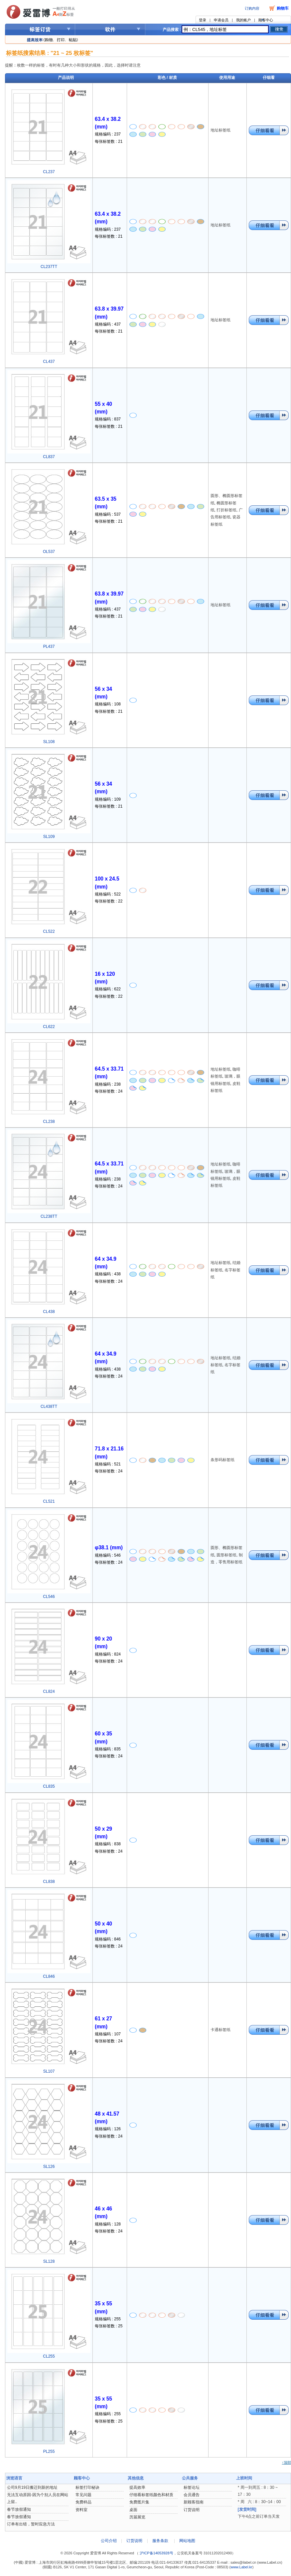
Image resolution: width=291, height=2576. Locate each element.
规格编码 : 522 (108, 894)
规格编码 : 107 (108, 2034)
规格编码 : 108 (108, 704)
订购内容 (252, 8)
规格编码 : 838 (108, 1844)
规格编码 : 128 (108, 2224)
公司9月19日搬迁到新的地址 (32, 2487)
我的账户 (243, 20)
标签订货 (40, 29)
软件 (110, 29)
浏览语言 (14, 2478)
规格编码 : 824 (108, 1654)
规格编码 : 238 (108, 1084)
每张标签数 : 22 (108, 901)
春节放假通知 (19, 2509)
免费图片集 (139, 2502)
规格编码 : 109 (108, 799)
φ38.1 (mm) (109, 1547)
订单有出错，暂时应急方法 (31, 2524)
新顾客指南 (194, 2502)
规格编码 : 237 (108, 134)
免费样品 (83, 2502)
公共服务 (190, 2478)
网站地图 (187, 2540)
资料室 (81, 2509)
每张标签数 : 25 (108, 2326)
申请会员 (221, 20)
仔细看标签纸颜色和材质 (151, 2494)
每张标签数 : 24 (108, 1091)
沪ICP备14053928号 (156, 2553)
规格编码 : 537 (108, 514)
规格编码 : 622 (108, 989)
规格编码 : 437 (108, 324)
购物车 (283, 8)
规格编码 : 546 (108, 1555)
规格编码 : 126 (108, 2129)
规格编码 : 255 (108, 2319)
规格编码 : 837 (108, 419)
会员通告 (192, 2494)
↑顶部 (286, 2462)
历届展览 (137, 2517)
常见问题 (83, 2494)
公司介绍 (109, 2540)
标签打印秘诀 (87, 2487)
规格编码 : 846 (108, 1939)
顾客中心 (265, 20)
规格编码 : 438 (108, 1274)
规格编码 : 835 (108, 1749)
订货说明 (192, 2509)
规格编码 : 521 (108, 1464)
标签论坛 (192, 2487)
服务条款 (160, 2540)
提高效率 (137, 2487)
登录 (202, 20)
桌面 (133, 2509)
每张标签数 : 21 (108, 141)
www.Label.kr (241, 2567)
